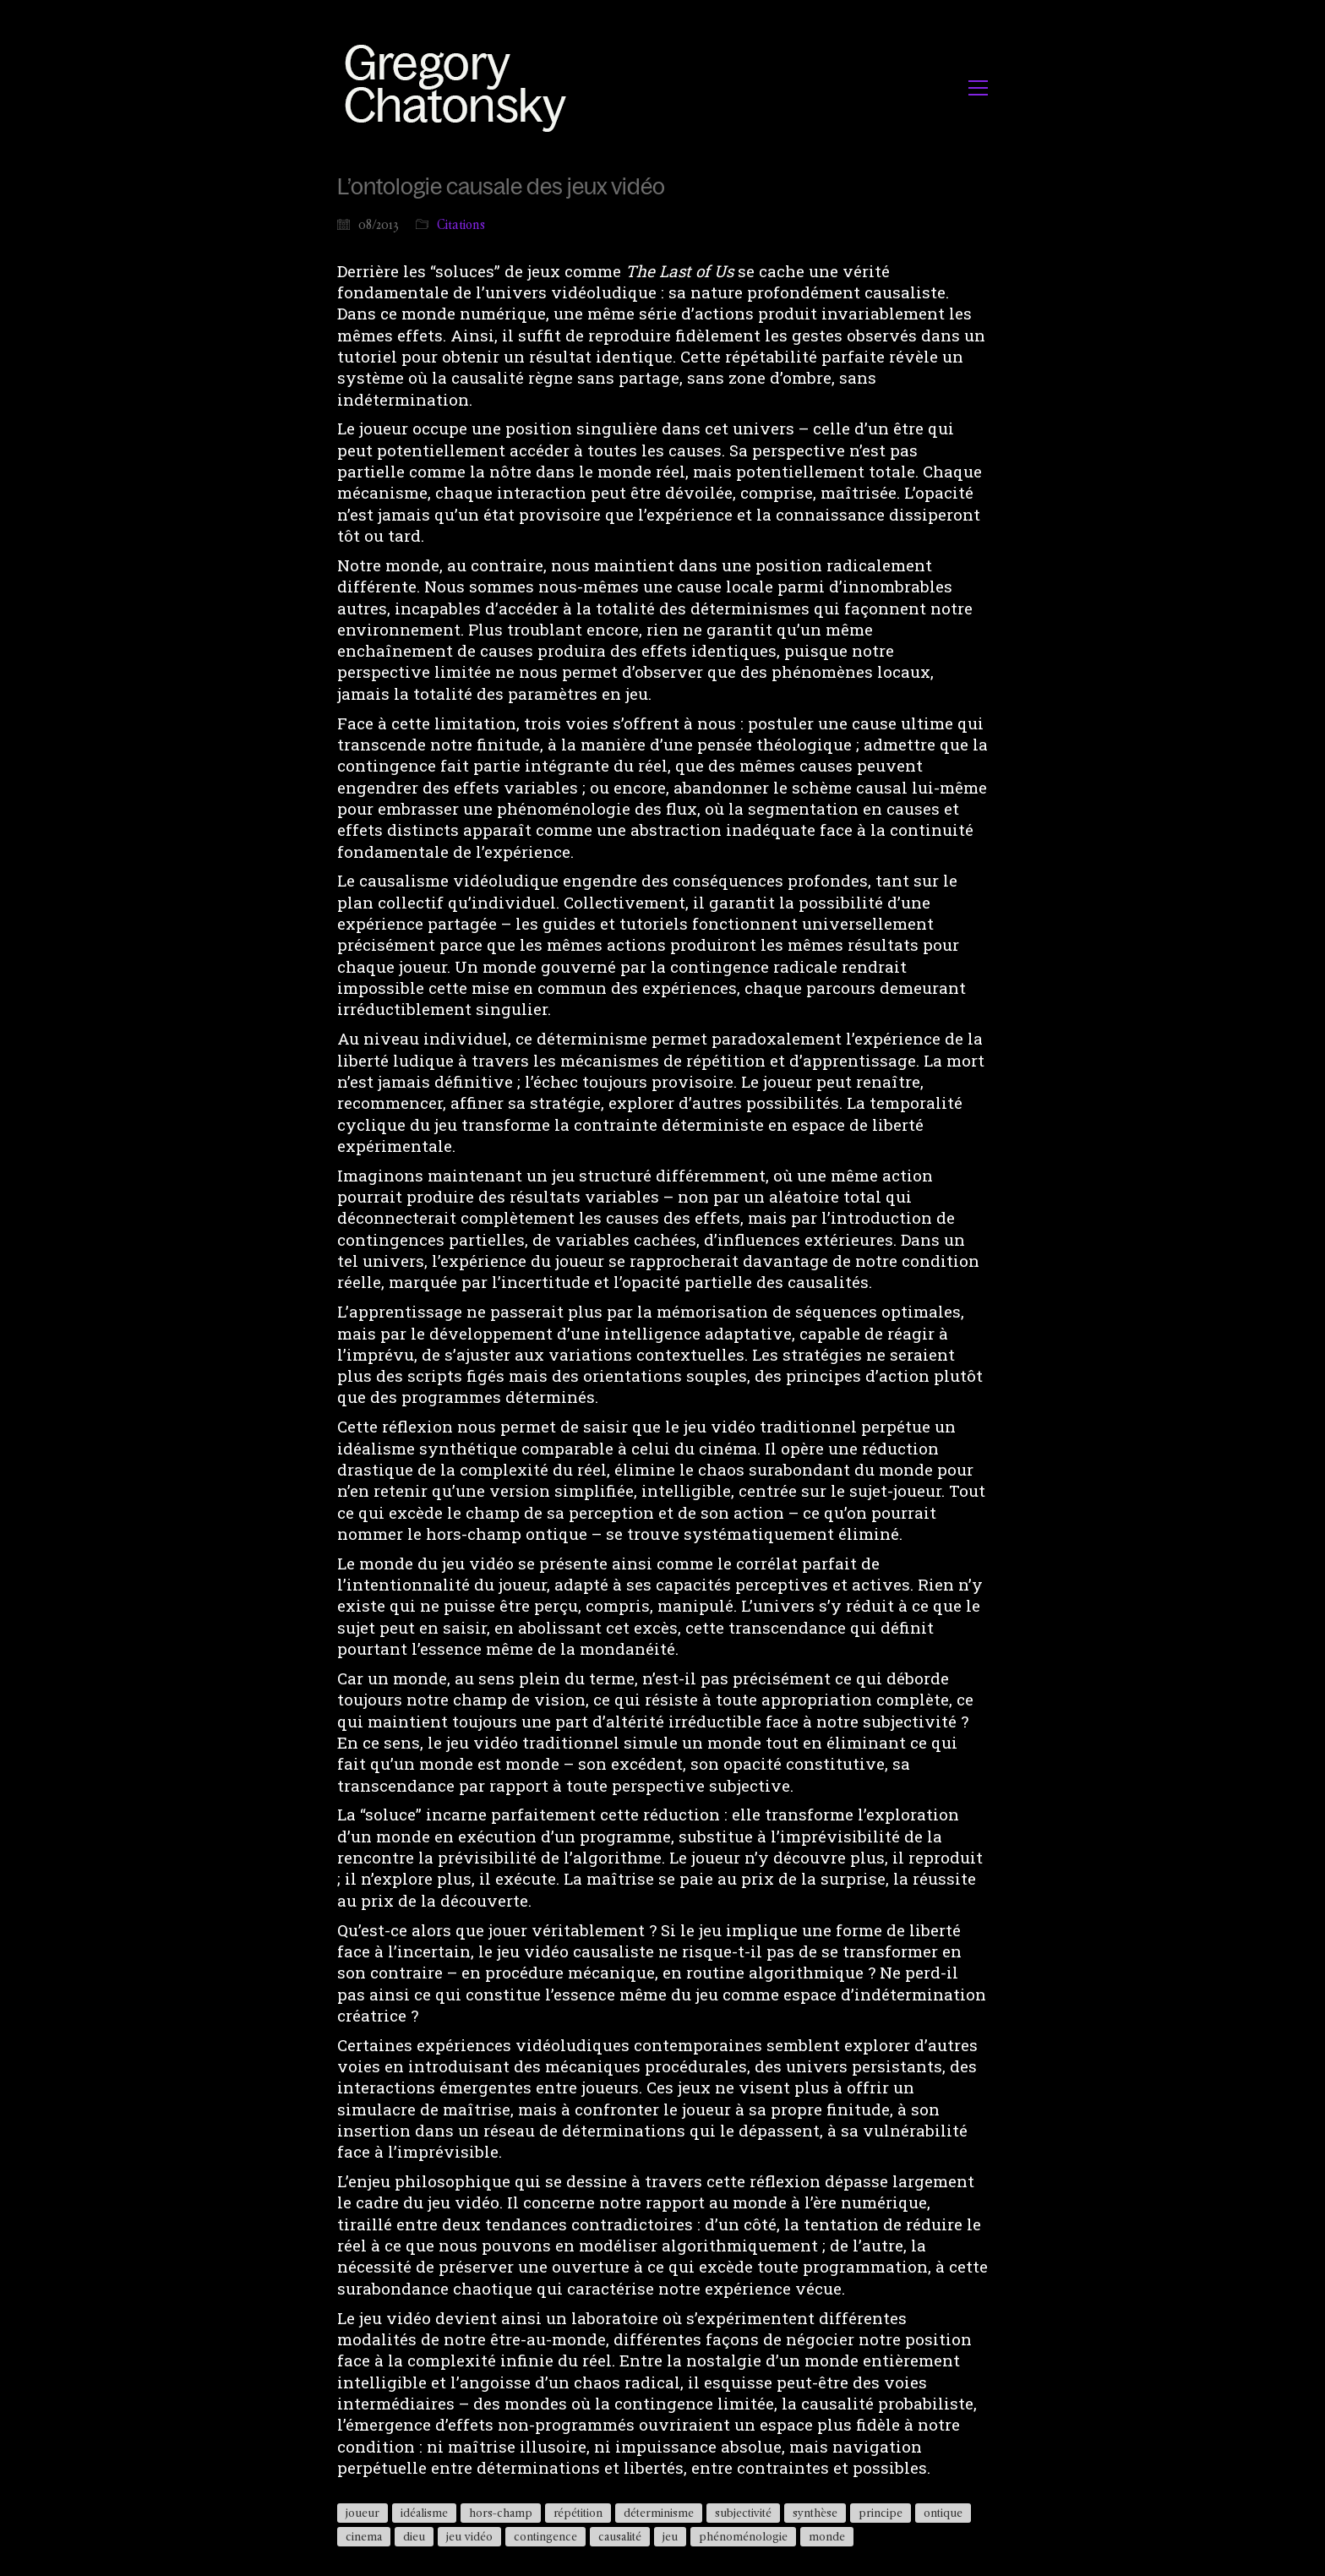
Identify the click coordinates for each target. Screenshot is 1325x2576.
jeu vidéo (469, 2536)
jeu (670, 2536)
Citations (461, 224)
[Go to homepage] (460, 87)
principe (880, 2512)
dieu (414, 2536)
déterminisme (659, 2512)
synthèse (815, 2512)
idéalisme (424, 2512)
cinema (364, 2536)
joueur (362, 2512)
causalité (619, 2536)
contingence (545, 2536)
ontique (943, 2512)
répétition (578, 2512)
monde (827, 2536)
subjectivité (743, 2512)
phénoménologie (743, 2536)
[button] (978, 88)
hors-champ (500, 2512)
